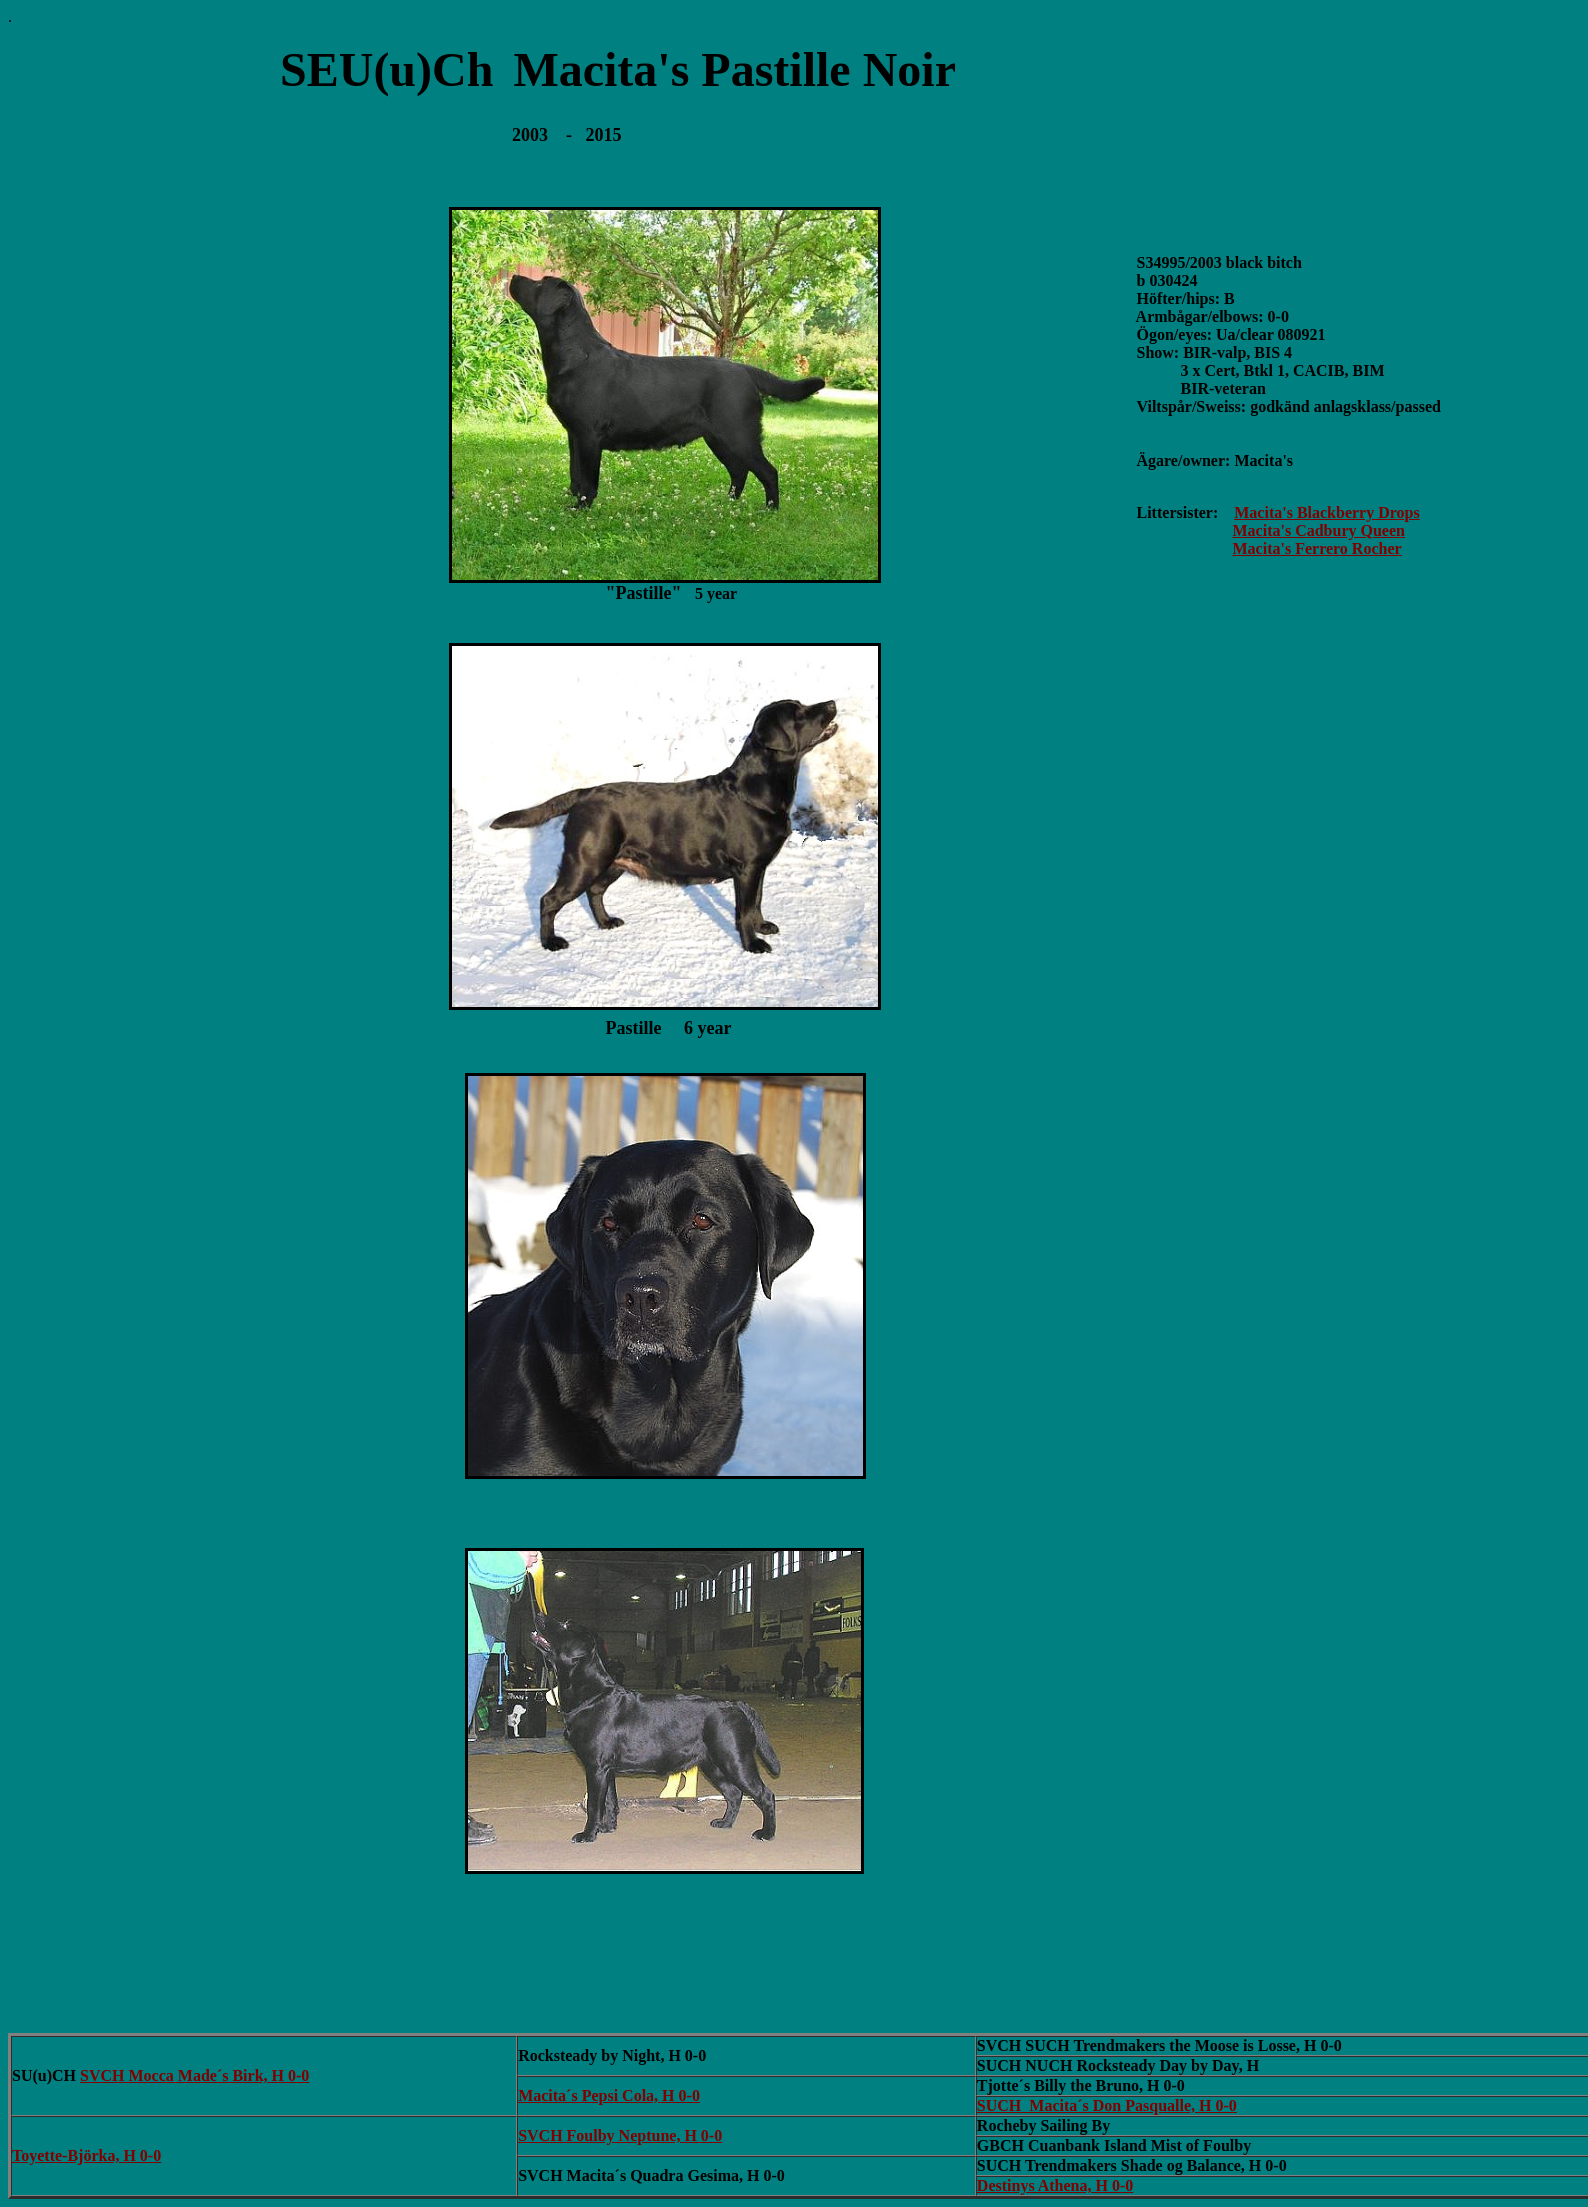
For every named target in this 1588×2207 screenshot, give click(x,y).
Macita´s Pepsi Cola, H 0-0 (609, 2095)
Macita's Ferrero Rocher (1317, 548)
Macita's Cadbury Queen (1319, 530)
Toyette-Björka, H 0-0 (86, 2155)
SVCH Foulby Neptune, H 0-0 (620, 2135)
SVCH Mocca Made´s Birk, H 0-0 (194, 2075)
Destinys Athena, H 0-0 (1055, 2185)
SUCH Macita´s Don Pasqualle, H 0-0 (1107, 2105)
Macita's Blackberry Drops (1326, 512)
